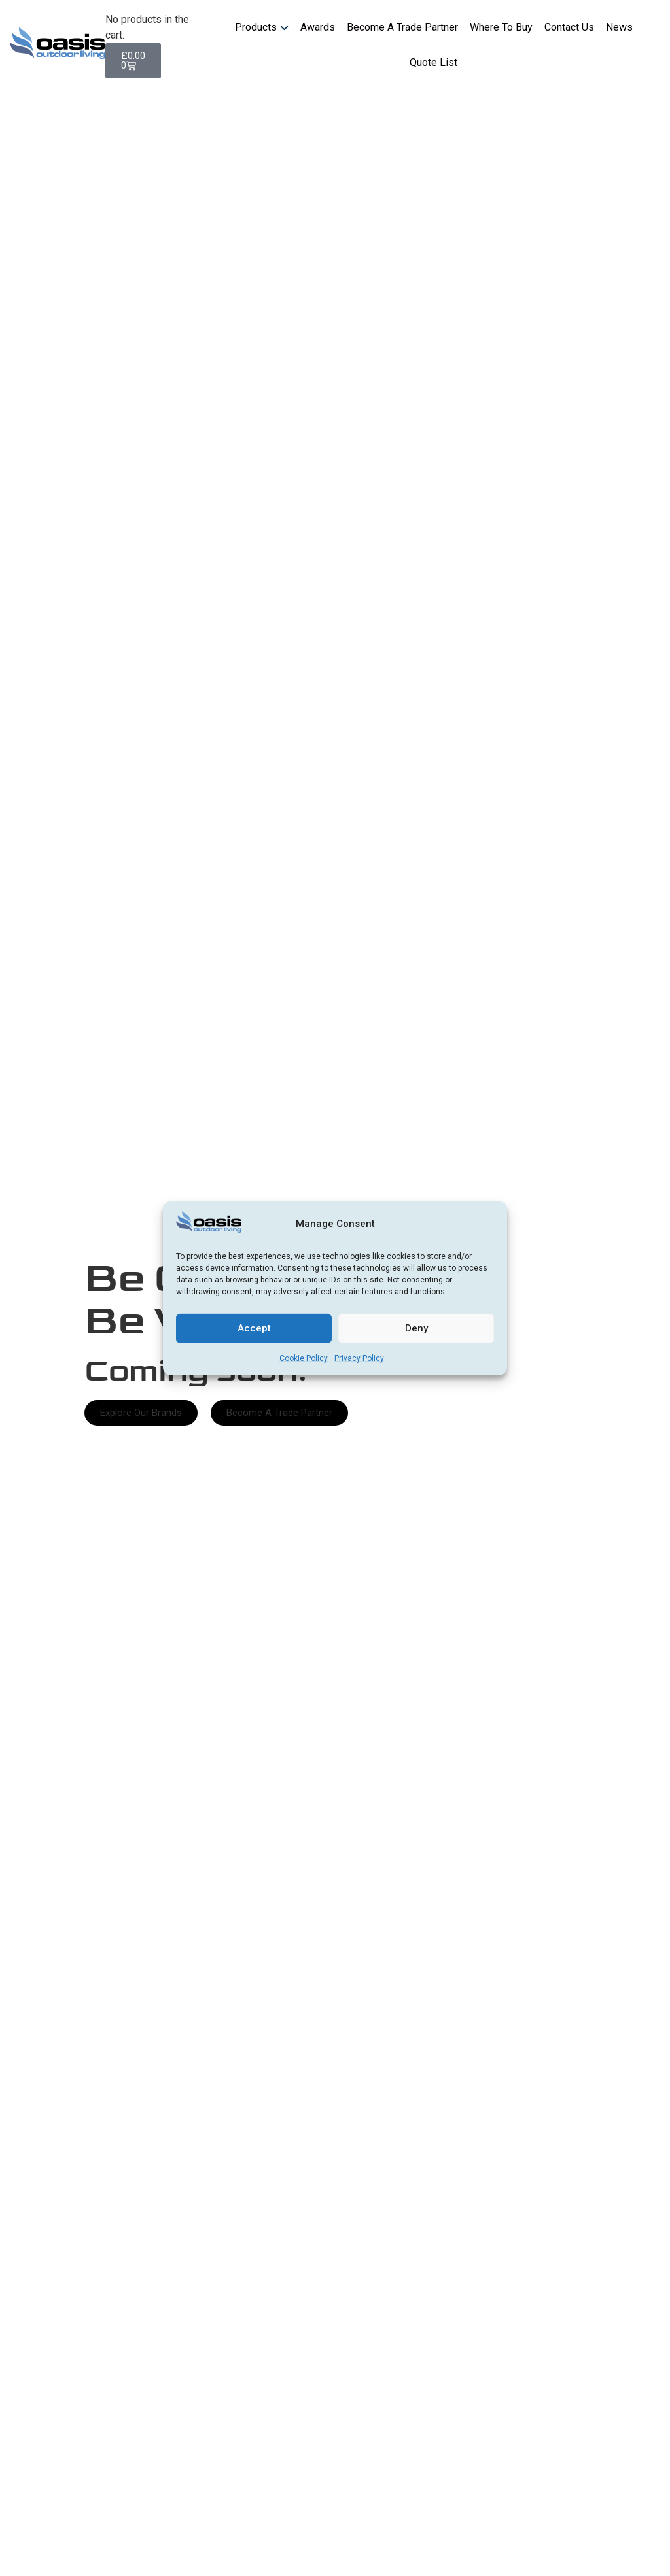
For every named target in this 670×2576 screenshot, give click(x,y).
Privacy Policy (359, 1358)
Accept (254, 1328)
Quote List (433, 62)
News (619, 27)
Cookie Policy (303, 1358)
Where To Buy (501, 27)
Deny (416, 1328)
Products (256, 27)
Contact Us (569, 27)
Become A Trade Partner (402, 27)
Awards (317, 27)
